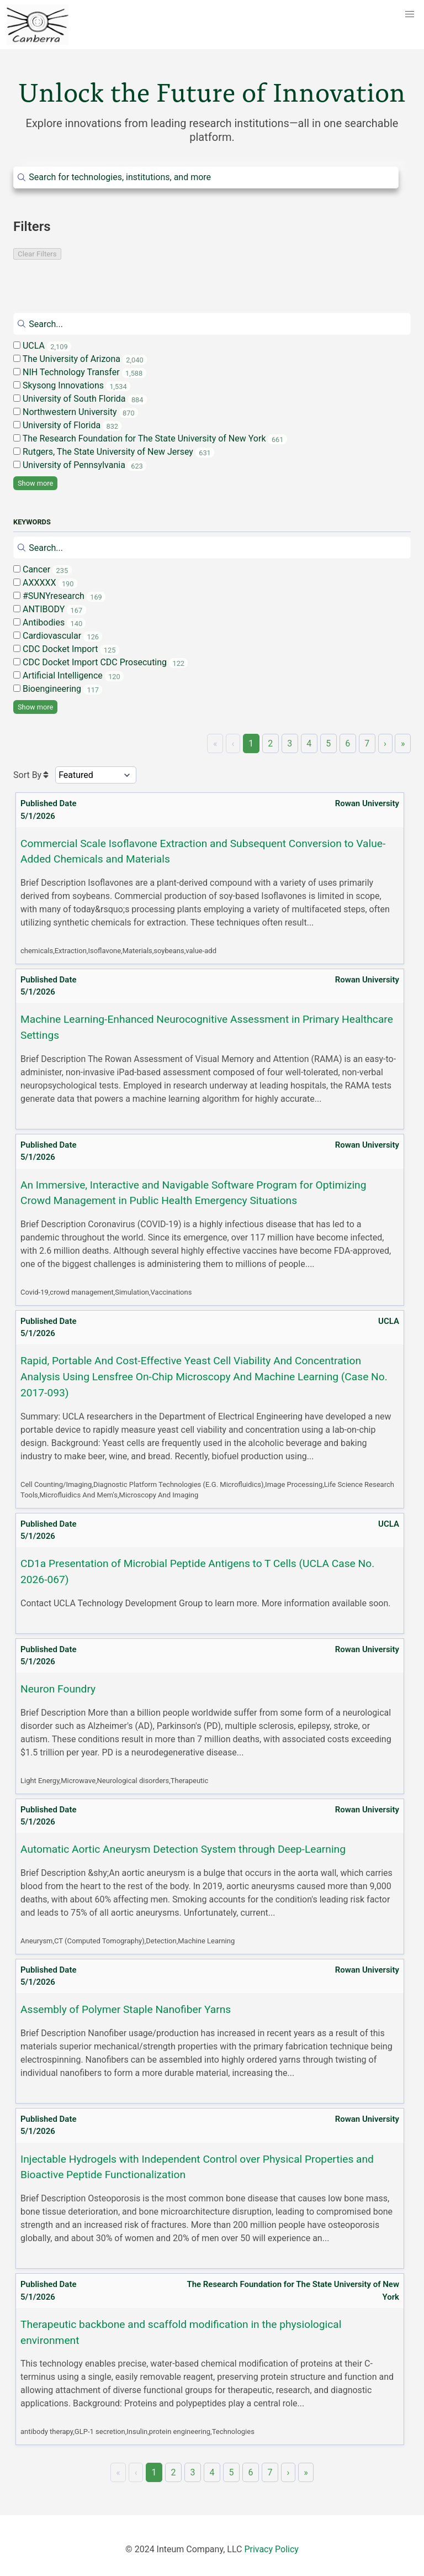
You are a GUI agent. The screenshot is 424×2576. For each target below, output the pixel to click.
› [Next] (385, 743)
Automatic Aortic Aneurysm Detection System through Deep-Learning (183, 1849)
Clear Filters (37, 254)
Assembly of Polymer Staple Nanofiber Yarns (125, 2009)
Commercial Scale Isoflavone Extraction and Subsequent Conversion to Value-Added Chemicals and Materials (202, 851)
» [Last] (403, 743)
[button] (409, 14)
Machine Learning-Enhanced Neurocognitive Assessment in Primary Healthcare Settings (206, 1027)
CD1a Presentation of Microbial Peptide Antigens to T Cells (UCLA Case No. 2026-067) (197, 1571)
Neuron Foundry (58, 1689)
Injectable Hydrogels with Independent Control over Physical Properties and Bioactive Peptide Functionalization (197, 2167)
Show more (35, 483)
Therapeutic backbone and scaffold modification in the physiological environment (180, 2332)
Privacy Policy (271, 2549)
